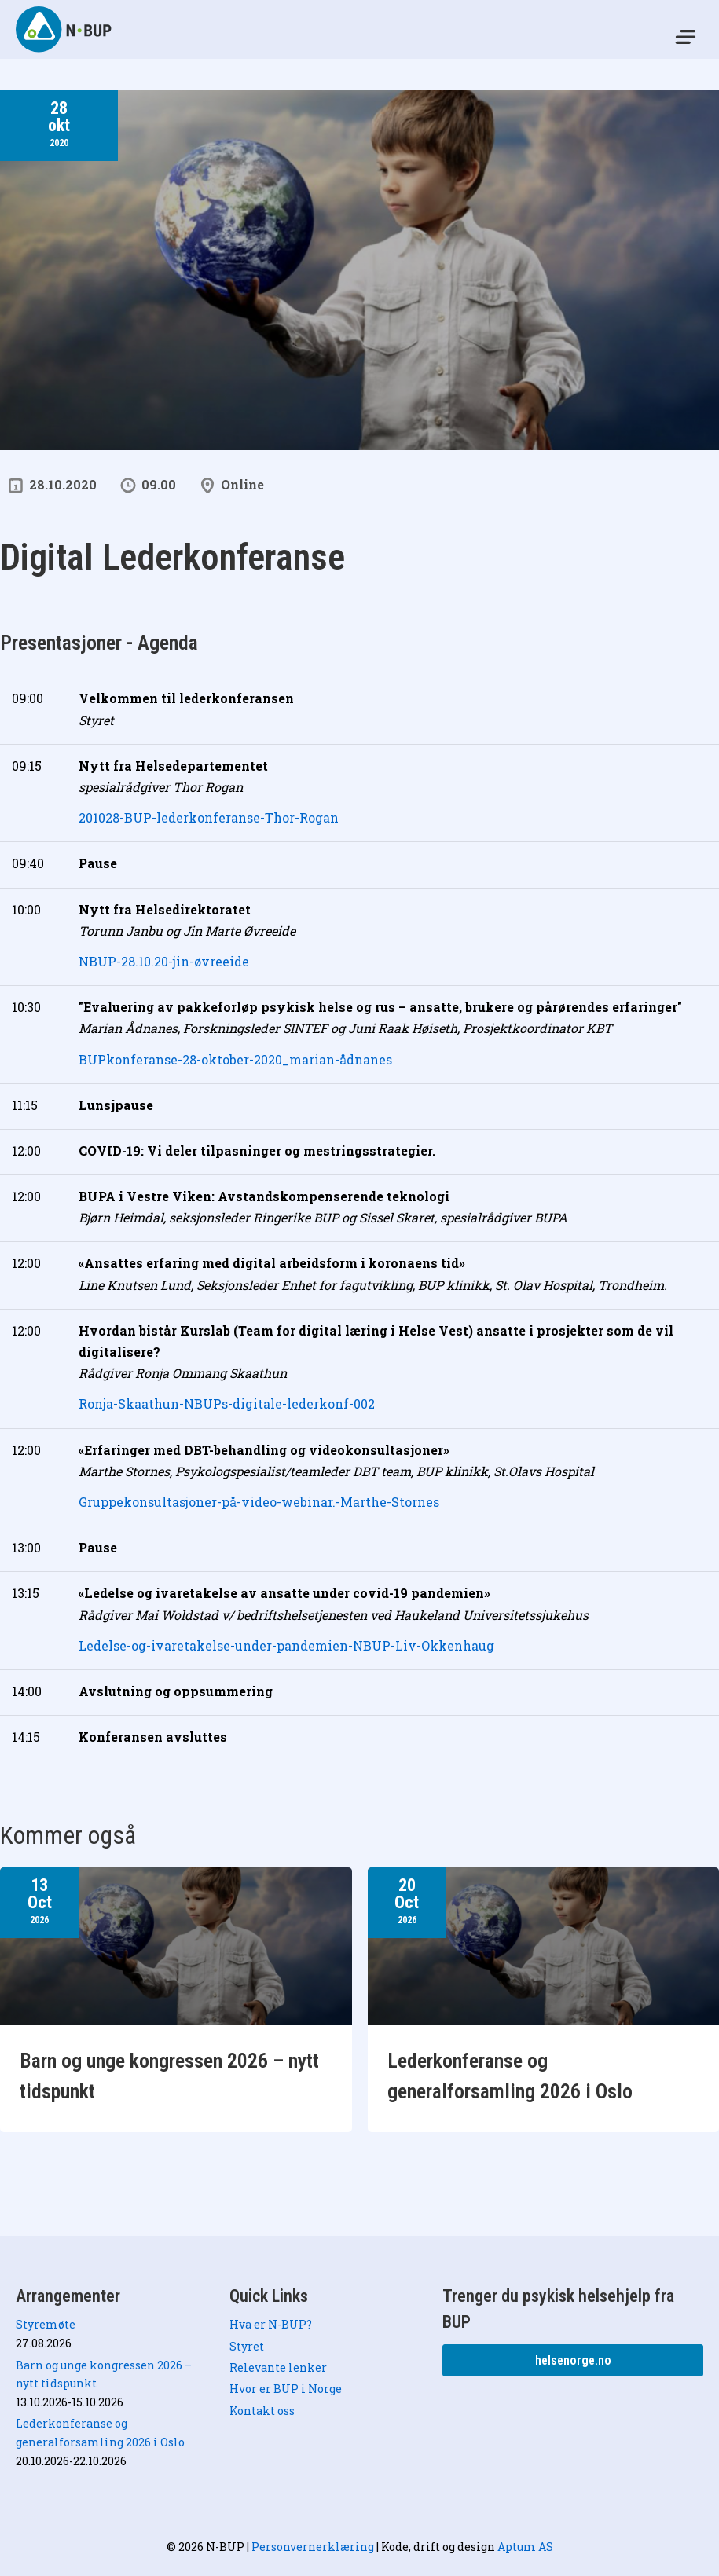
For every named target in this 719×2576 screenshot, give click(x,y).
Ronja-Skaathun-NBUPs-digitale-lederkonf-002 (227, 1403)
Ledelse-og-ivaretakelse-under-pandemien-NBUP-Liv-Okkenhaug (286, 1645)
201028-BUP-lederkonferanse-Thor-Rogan (209, 817)
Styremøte (45, 2324)
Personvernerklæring (312, 2546)
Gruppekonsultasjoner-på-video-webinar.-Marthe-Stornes (259, 1501)
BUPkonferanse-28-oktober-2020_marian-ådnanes (235, 1059)
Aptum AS (525, 2546)
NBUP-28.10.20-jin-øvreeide (164, 961)
